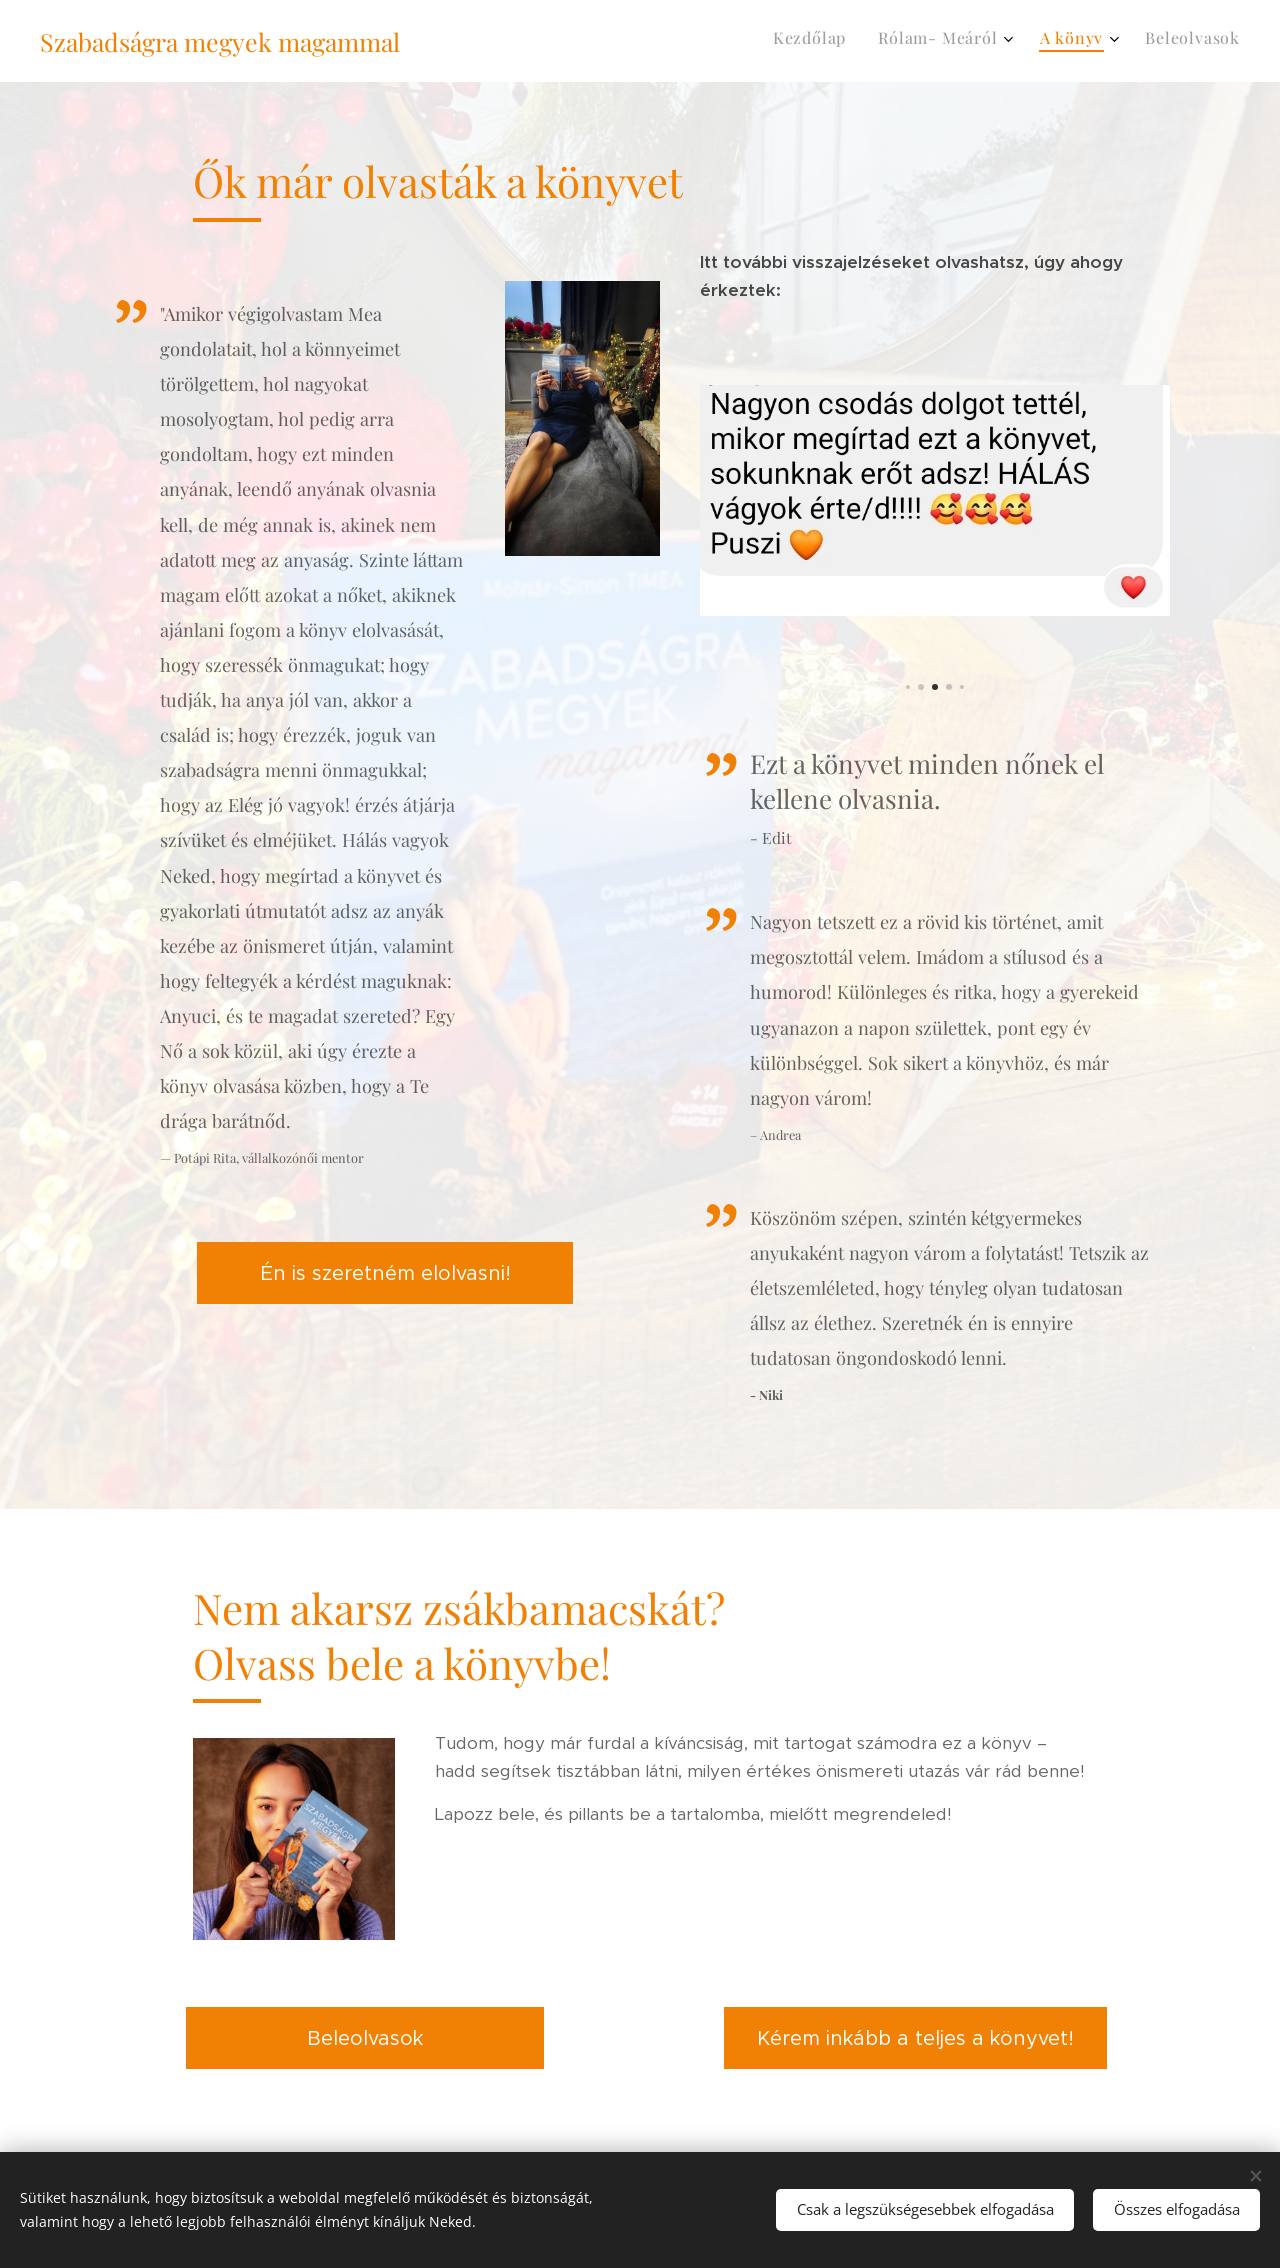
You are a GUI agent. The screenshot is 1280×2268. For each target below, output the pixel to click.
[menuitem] (1129, 41)
